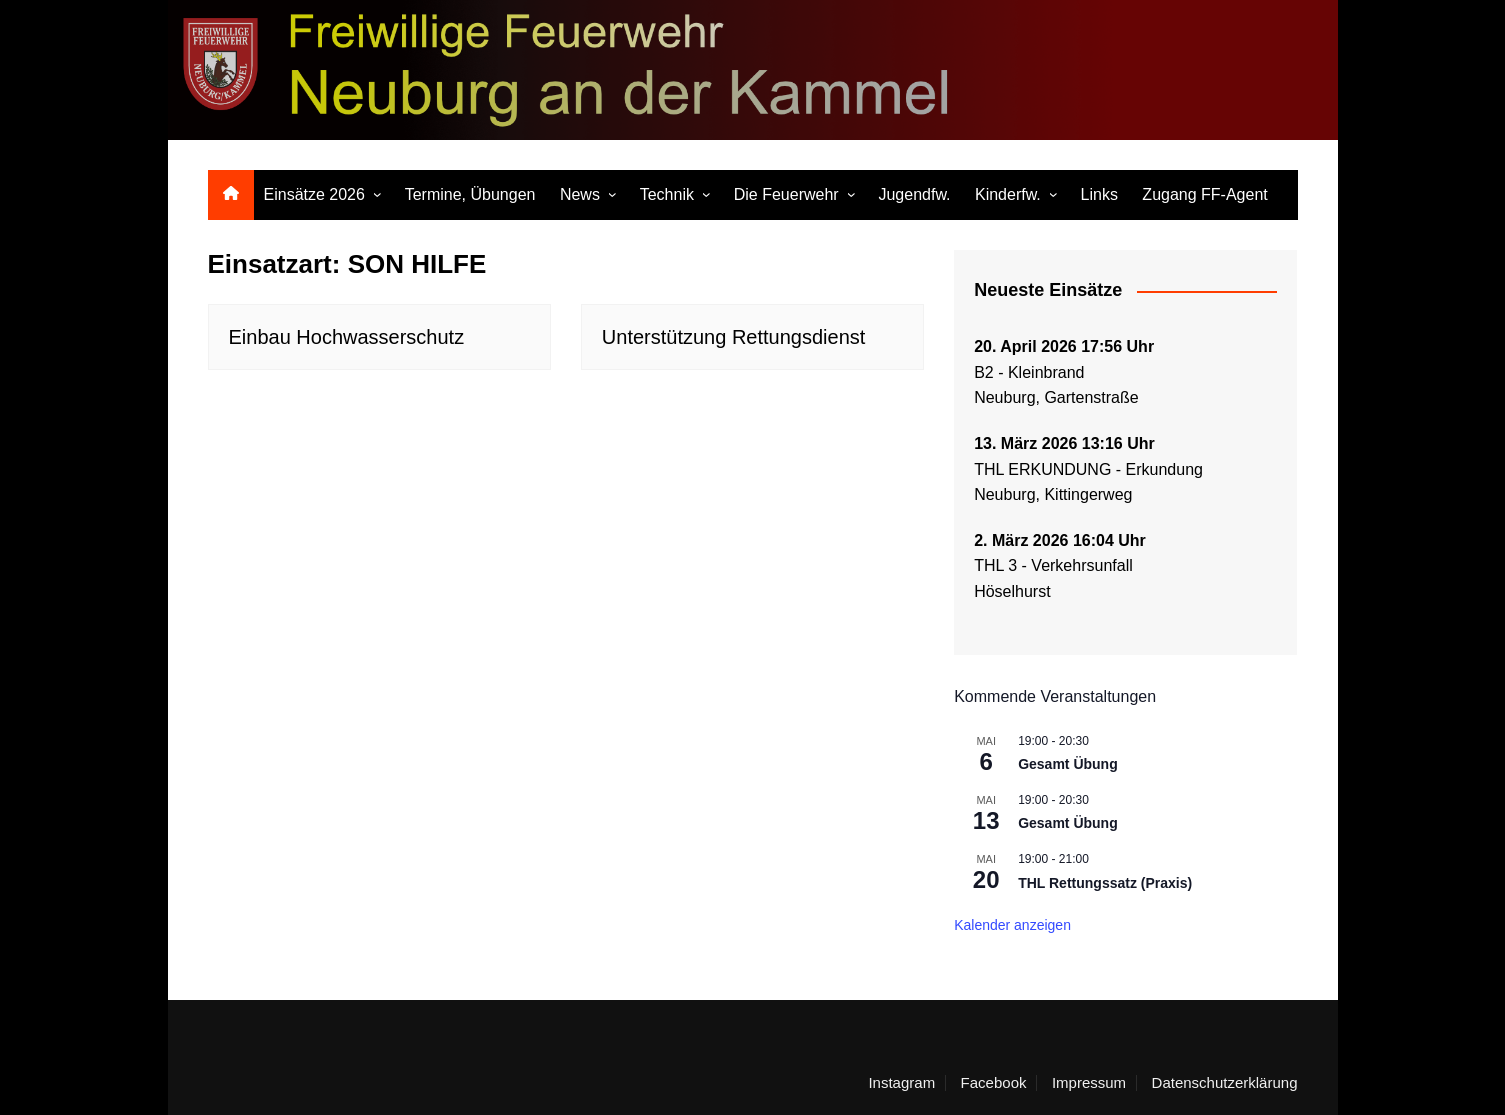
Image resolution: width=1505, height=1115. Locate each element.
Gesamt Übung (1068, 764)
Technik (667, 194)
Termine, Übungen (470, 194)
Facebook (994, 1083)
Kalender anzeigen (1012, 925)
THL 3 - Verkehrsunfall (1053, 565)
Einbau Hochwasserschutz (347, 337)
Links (1099, 194)
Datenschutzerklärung (1225, 1083)
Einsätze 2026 (314, 194)
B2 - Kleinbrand (1029, 372)
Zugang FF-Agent (1204, 194)
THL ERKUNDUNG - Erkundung (1090, 469)
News (580, 194)
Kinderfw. (1008, 194)
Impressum (1089, 1083)
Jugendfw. (914, 194)
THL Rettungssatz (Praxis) (1105, 883)
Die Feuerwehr (786, 194)
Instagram (901, 1083)
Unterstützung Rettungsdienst (734, 337)
